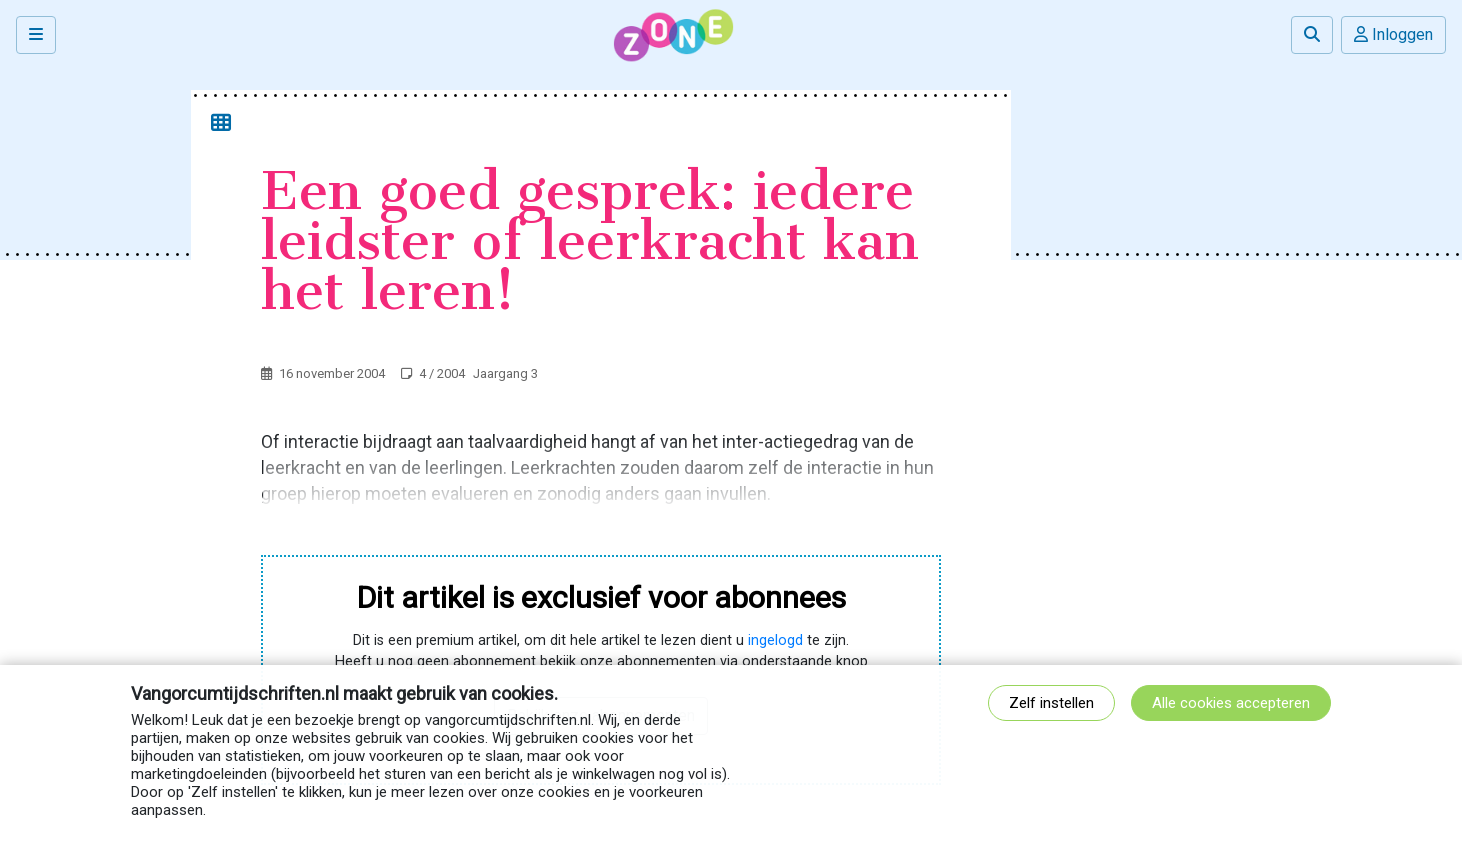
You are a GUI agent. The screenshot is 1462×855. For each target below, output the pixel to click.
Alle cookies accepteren (1231, 703)
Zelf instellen (1051, 703)
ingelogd (775, 640)
